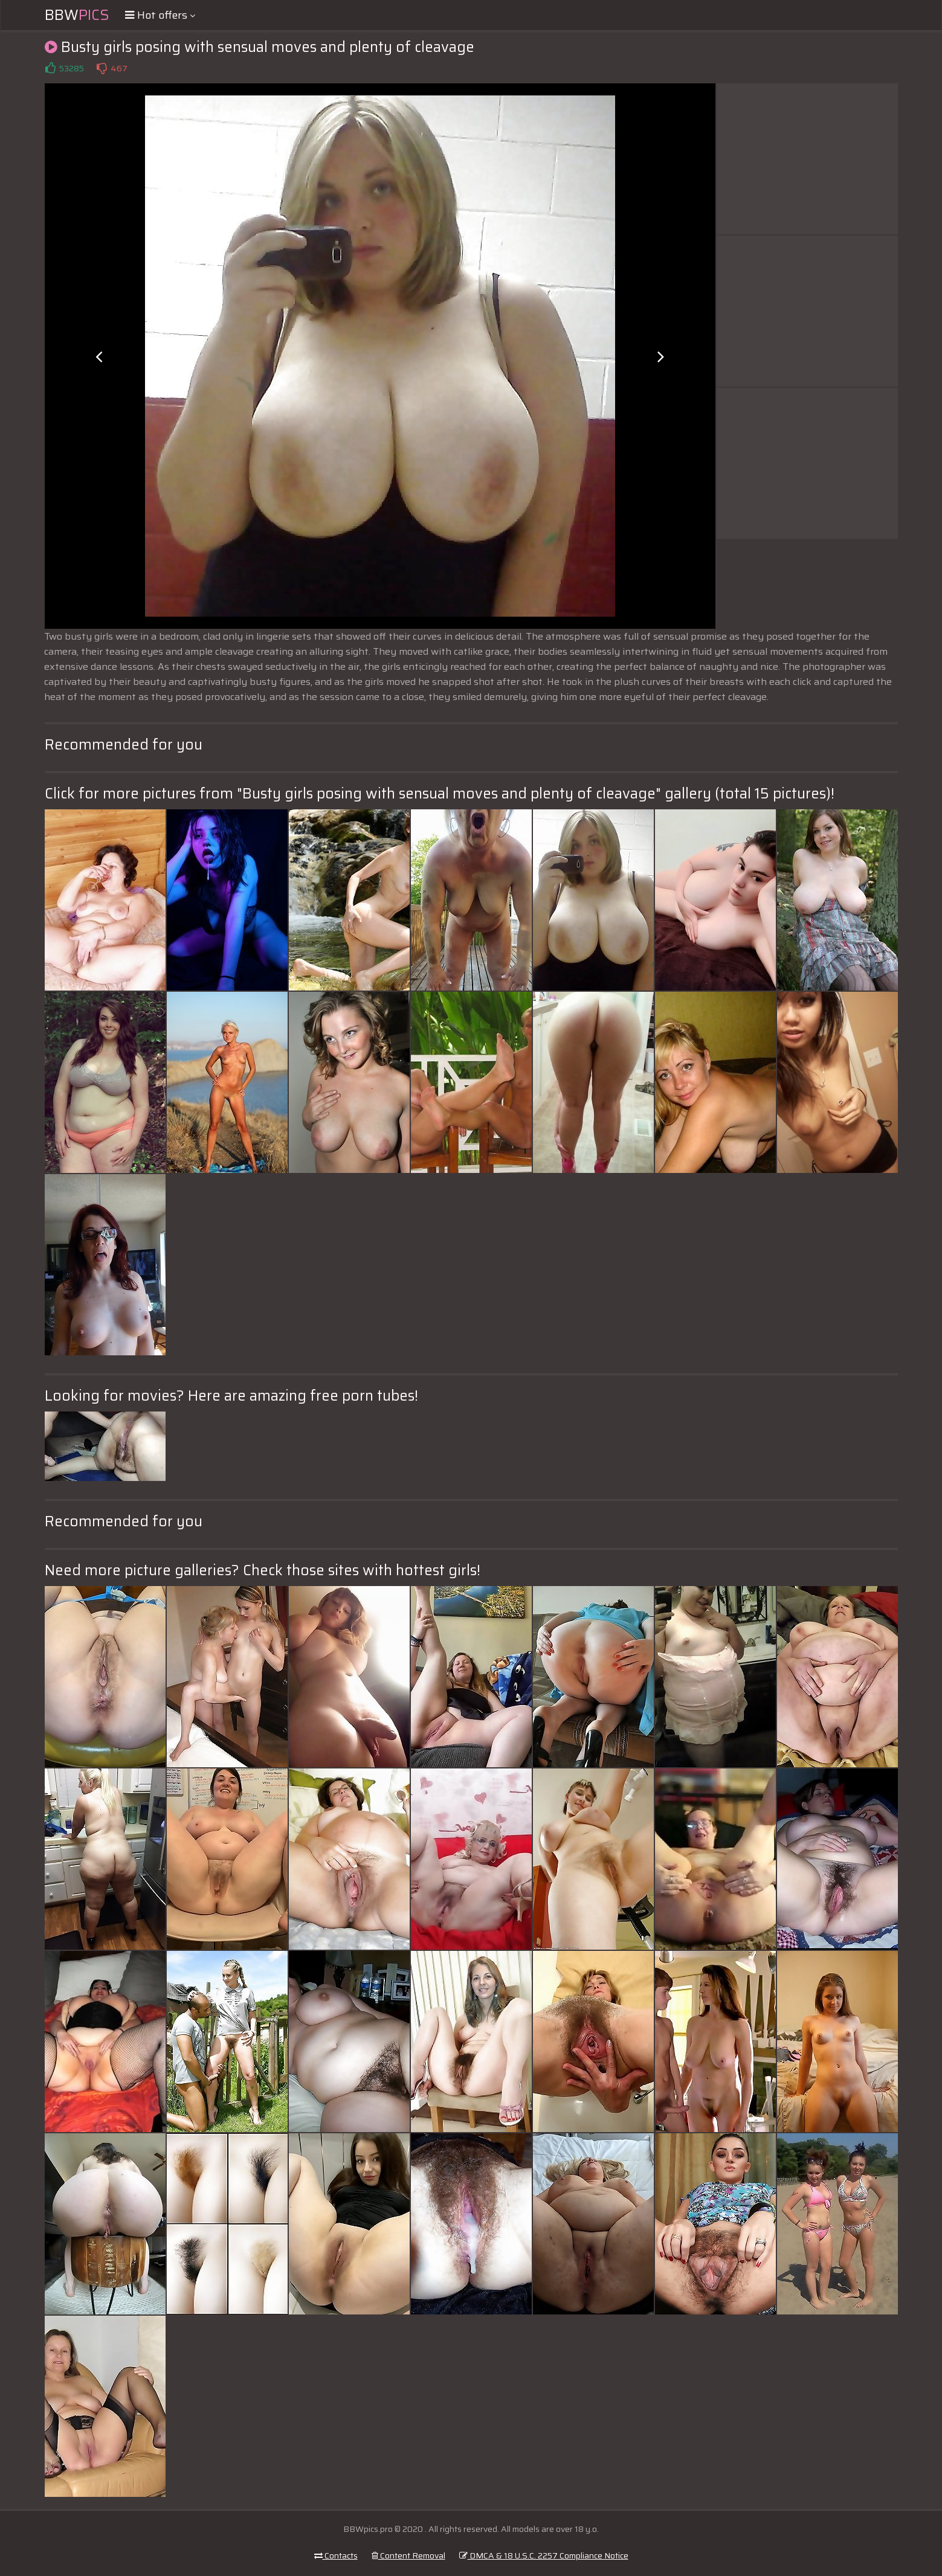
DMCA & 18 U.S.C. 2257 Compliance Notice (543, 2555)
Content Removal (408, 2555)
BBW (77, 15)
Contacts (336, 2555)
